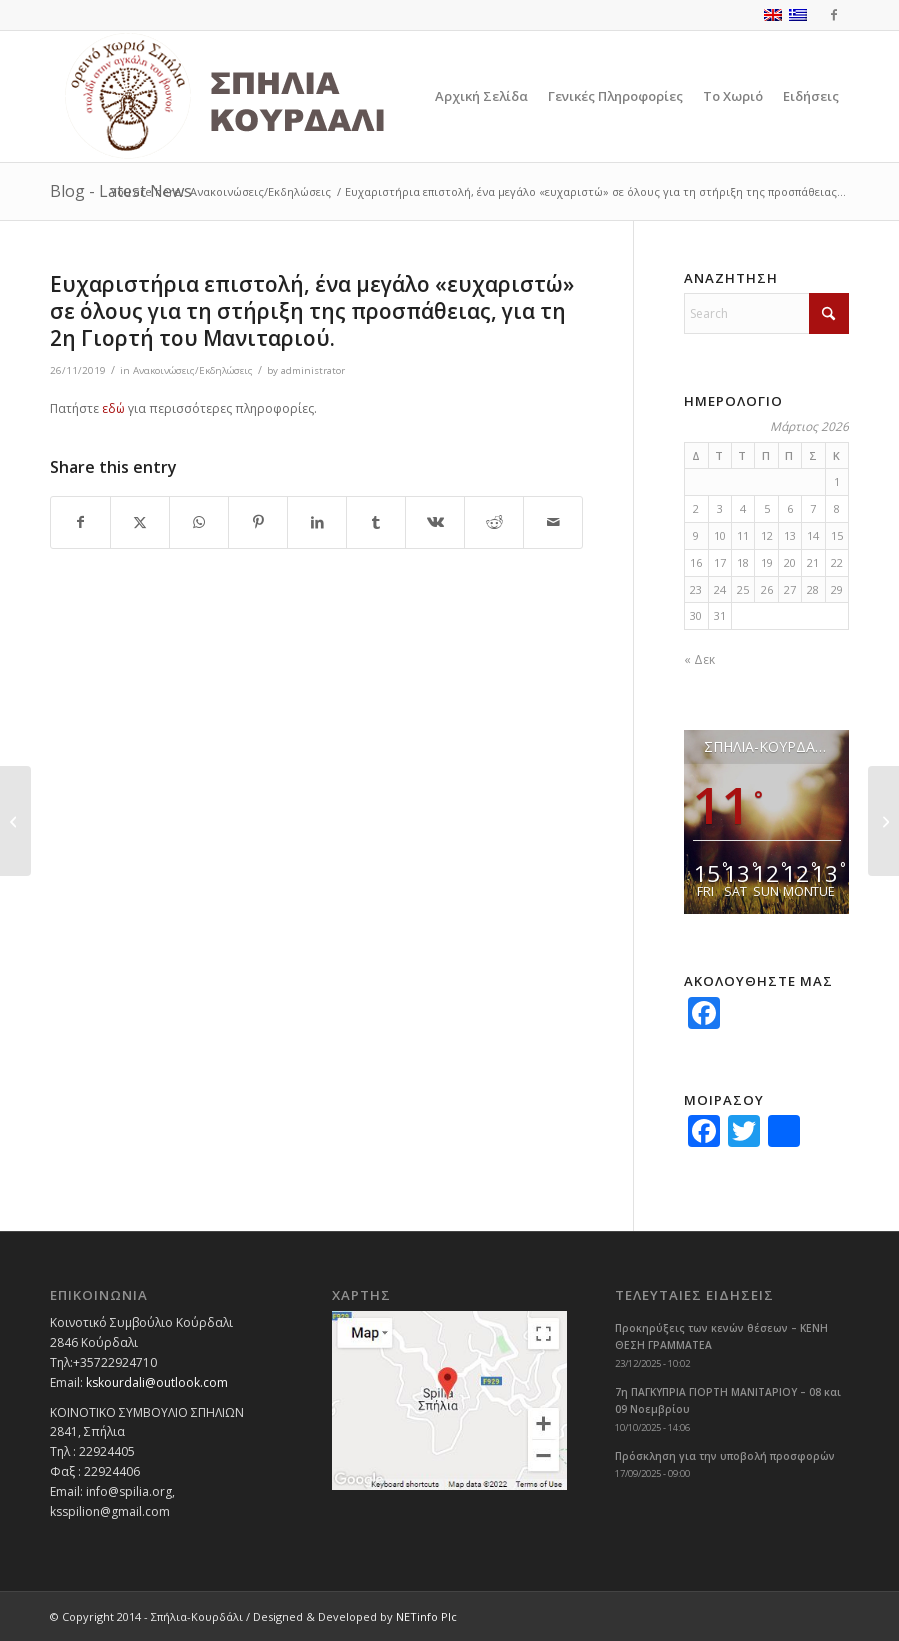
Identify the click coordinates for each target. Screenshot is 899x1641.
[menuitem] (481, 96)
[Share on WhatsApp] (199, 522)
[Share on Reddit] (494, 522)
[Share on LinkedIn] (317, 522)
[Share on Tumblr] (376, 522)
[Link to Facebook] (834, 15)
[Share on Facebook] (80, 522)
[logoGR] (269, 96)
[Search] (766, 313)
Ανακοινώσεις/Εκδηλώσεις (193, 370)
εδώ (113, 408)
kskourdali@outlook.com (157, 1382)
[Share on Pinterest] (258, 522)
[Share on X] (140, 522)
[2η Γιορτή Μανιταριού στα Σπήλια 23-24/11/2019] (15, 821)
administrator (313, 370)
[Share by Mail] (553, 522)
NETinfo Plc (426, 1616)
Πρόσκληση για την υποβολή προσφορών (725, 1456)
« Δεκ (699, 659)
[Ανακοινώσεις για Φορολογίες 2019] (883, 821)
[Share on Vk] (435, 522)
